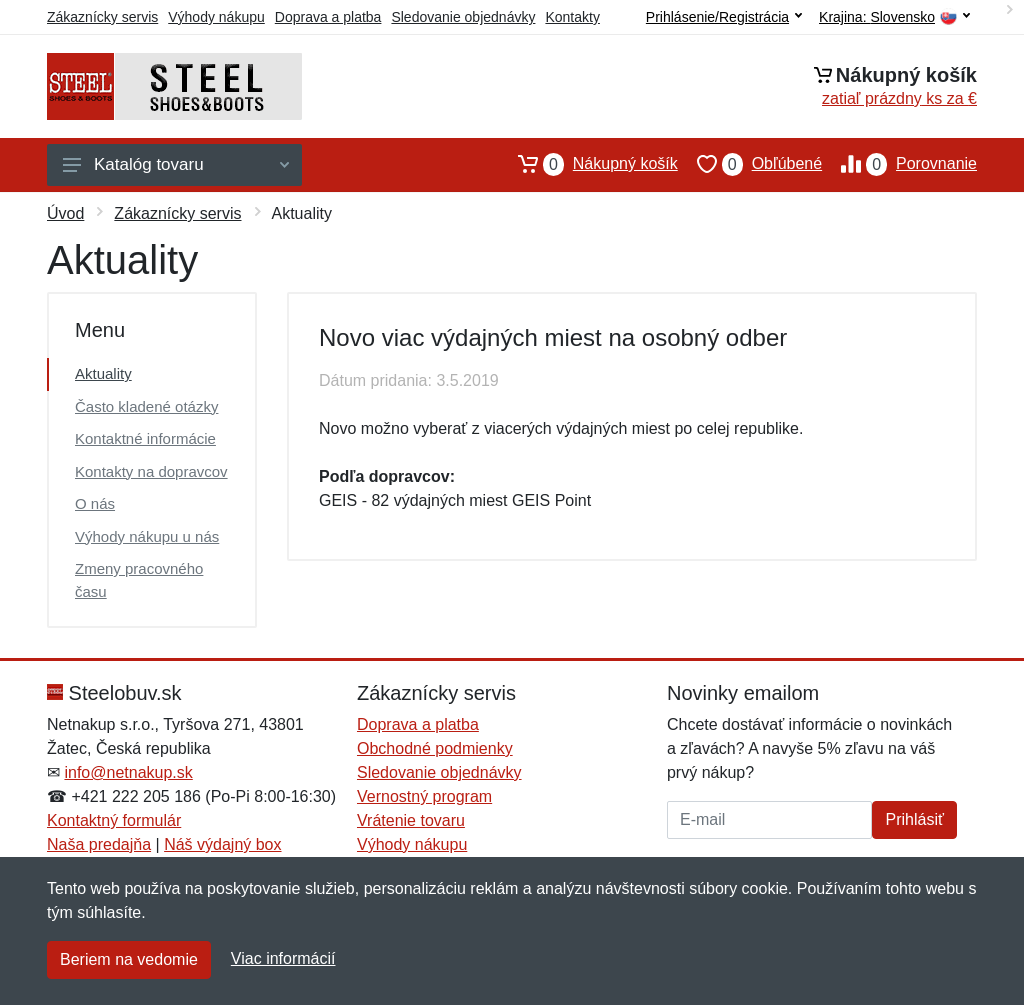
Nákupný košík (588, 164)
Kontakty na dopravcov (151, 471)
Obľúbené (750, 164)
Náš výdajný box (222, 844)
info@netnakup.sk (128, 772)
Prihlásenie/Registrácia (724, 17)
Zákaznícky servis (102, 17)
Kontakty (572, 17)
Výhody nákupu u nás (147, 536)
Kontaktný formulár (114, 820)
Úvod (65, 213)
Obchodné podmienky (435, 748)
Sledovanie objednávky (463, 17)
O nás (95, 503)
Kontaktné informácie (145, 438)
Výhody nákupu (216, 17)
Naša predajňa (99, 844)
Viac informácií (283, 958)
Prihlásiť (914, 819)
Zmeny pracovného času (139, 580)
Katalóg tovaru (176, 164)
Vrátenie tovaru (411, 820)
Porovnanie (899, 164)
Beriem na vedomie (129, 959)
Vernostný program (424, 796)
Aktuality (103, 373)
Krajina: (894, 17)
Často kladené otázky (146, 406)
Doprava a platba (328, 17)
